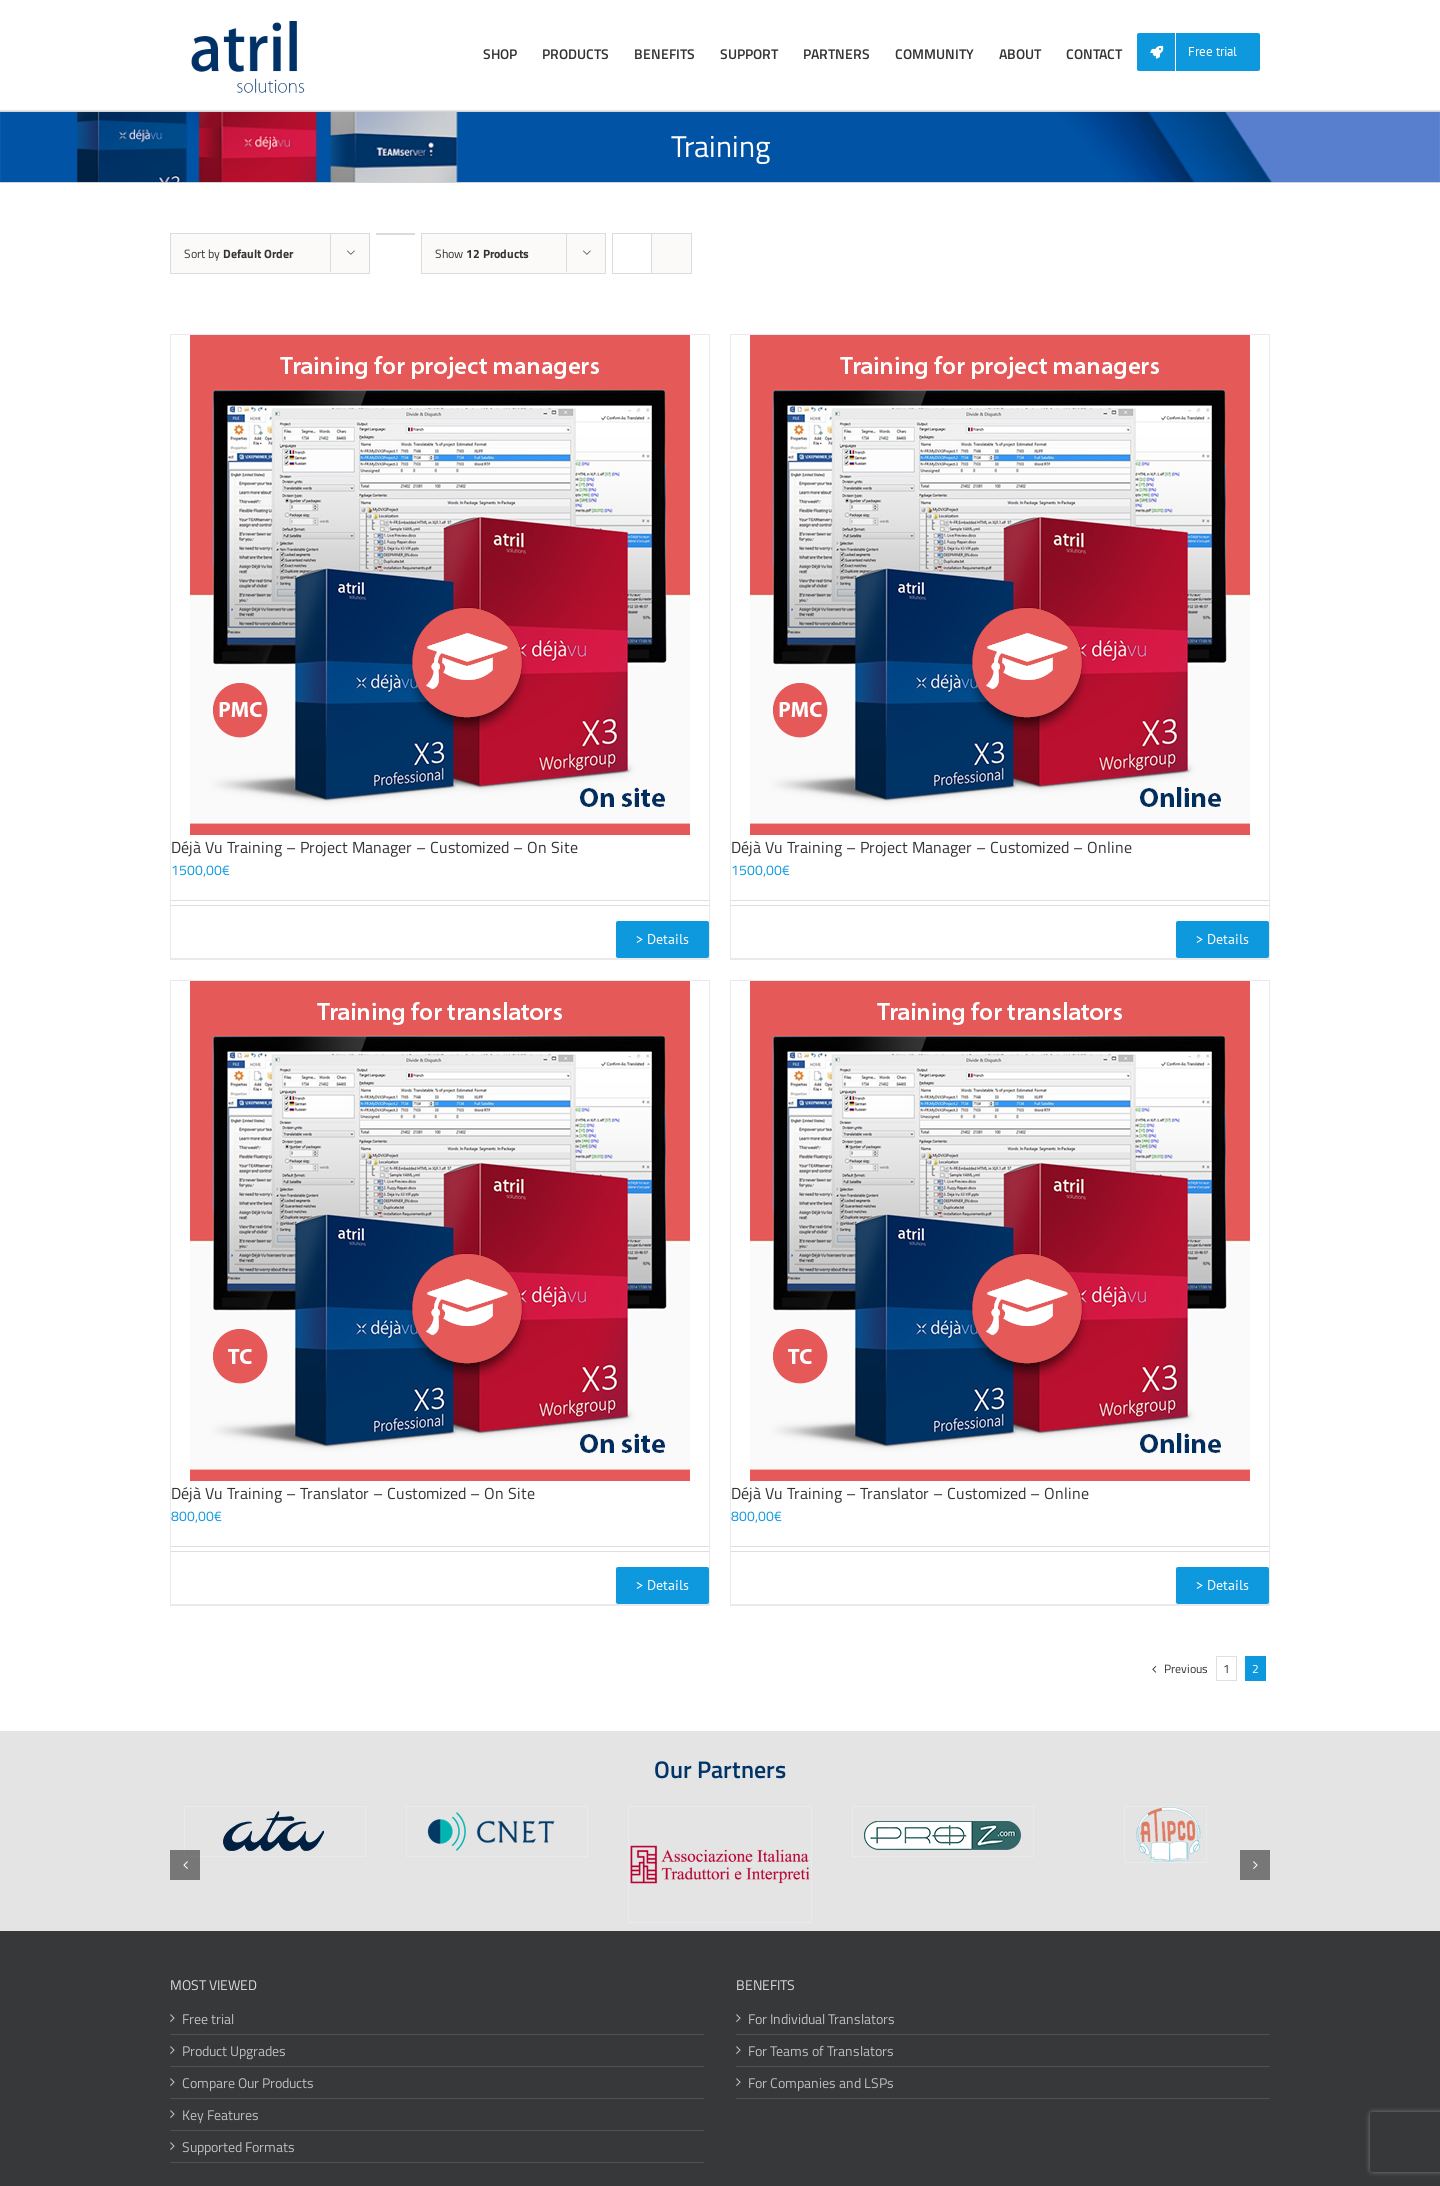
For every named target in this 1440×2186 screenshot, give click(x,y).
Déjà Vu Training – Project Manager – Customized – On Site (374, 847)
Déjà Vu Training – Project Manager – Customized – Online (931, 847)
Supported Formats (238, 2146)
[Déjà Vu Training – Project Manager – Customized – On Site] (440, 585)
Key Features (220, 2114)
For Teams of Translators (821, 2050)
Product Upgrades (234, 2050)
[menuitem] (1206, 52)
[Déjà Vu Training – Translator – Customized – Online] (1000, 1231)
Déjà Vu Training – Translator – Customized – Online (910, 1493)
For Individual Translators (821, 2018)
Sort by (238, 253)
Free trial (208, 2018)
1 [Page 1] (1226, 1668)
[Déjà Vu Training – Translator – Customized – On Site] (440, 1231)
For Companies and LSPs (821, 2082)
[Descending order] (395, 234)
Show (482, 253)
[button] (185, 1865)
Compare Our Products (248, 2082)
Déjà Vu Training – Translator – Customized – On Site (353, 1493)
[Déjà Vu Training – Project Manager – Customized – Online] (1000, 585)
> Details (662, 939)
